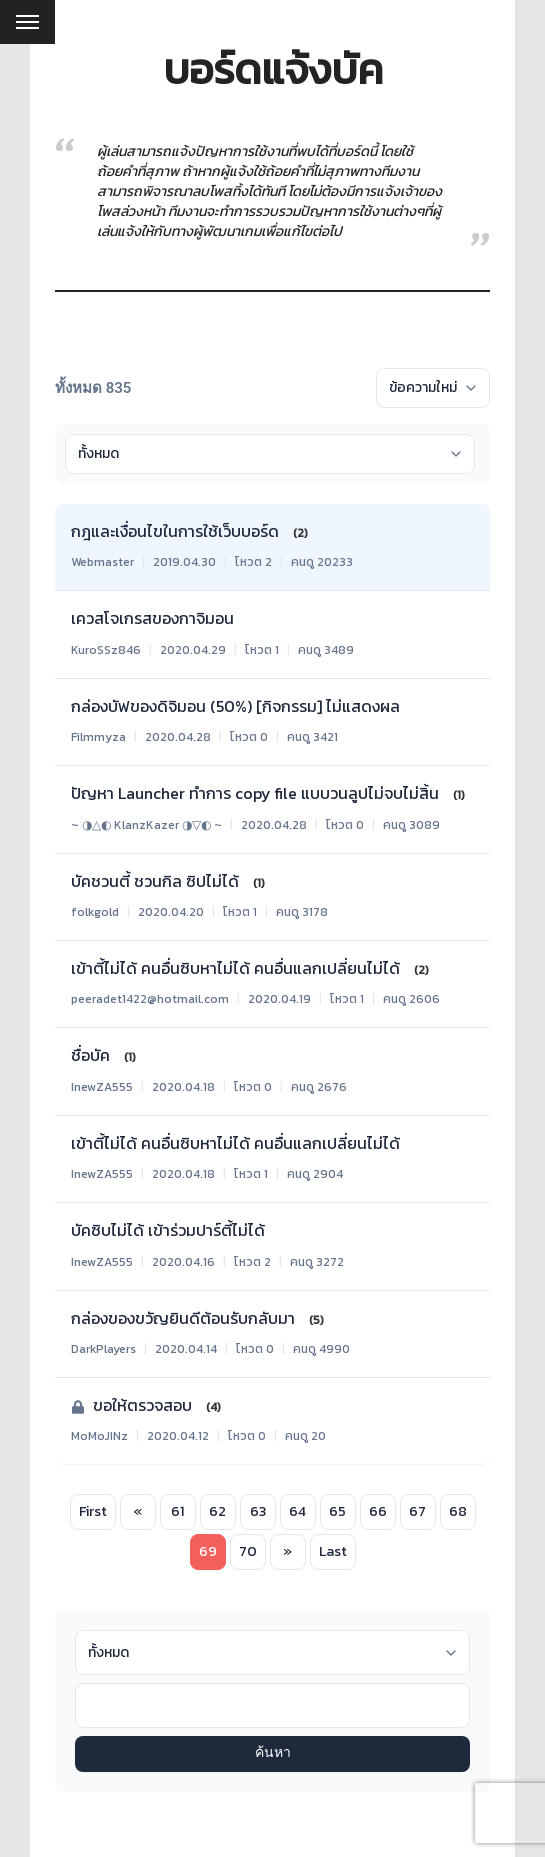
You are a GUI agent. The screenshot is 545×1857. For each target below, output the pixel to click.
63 (258, 1511)
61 (177, 1511)
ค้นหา (273, 1753)
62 (217, 1511)
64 (297, 1511)
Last (333, 1551)
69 (208, 1551)
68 (458, 1511)
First (93, 1511)
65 (337, 1511)
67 (417, 1511)
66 (378, 1511)
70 (248, 1551)
